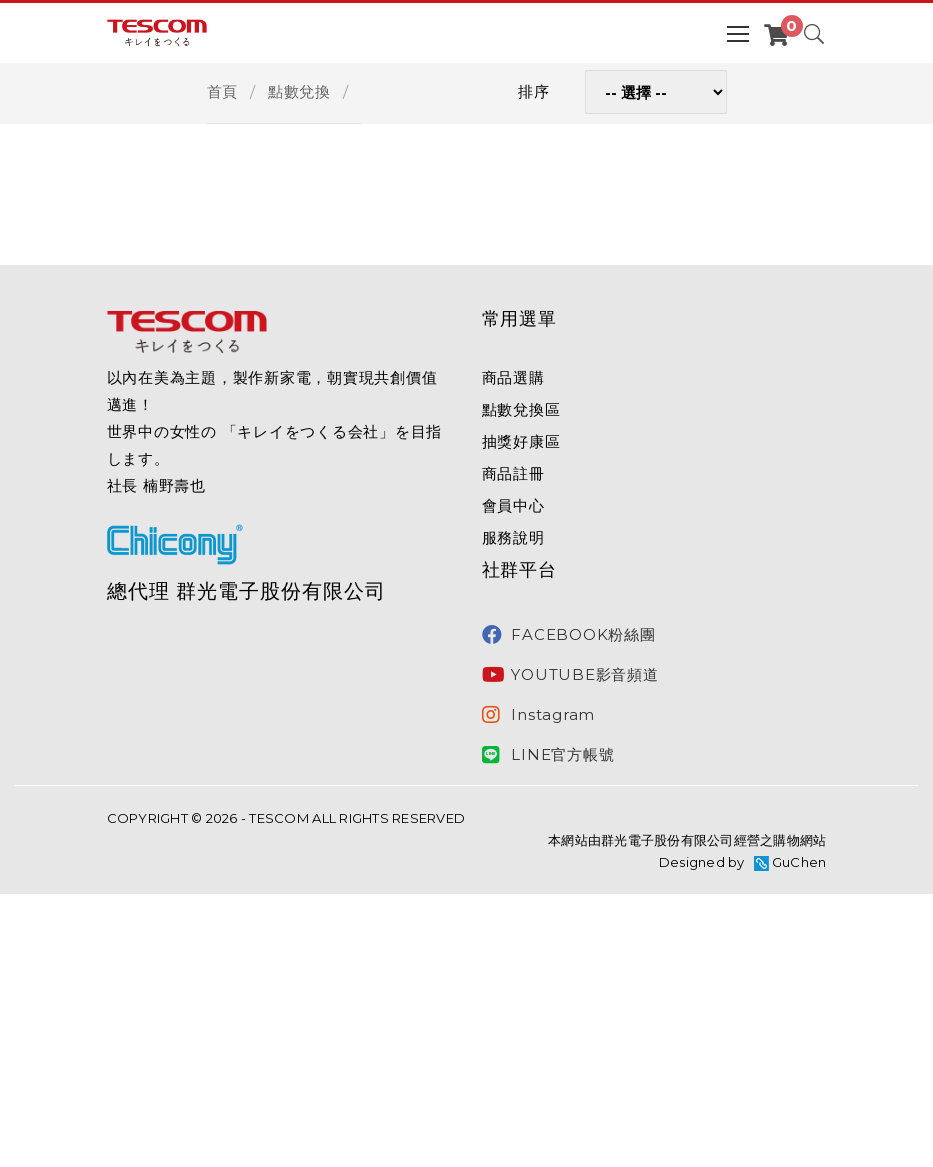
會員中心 (513, 505)
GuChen (799, 862)
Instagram (539, 715)
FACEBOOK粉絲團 (569, 635)
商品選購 (513, 377)
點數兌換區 (521, 409)
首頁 (223, 91)
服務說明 (513, 537)
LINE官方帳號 (548, 755)
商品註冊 (513, 473)
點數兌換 (299, 91)
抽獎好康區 (521, 441)
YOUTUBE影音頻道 (570, 675)
